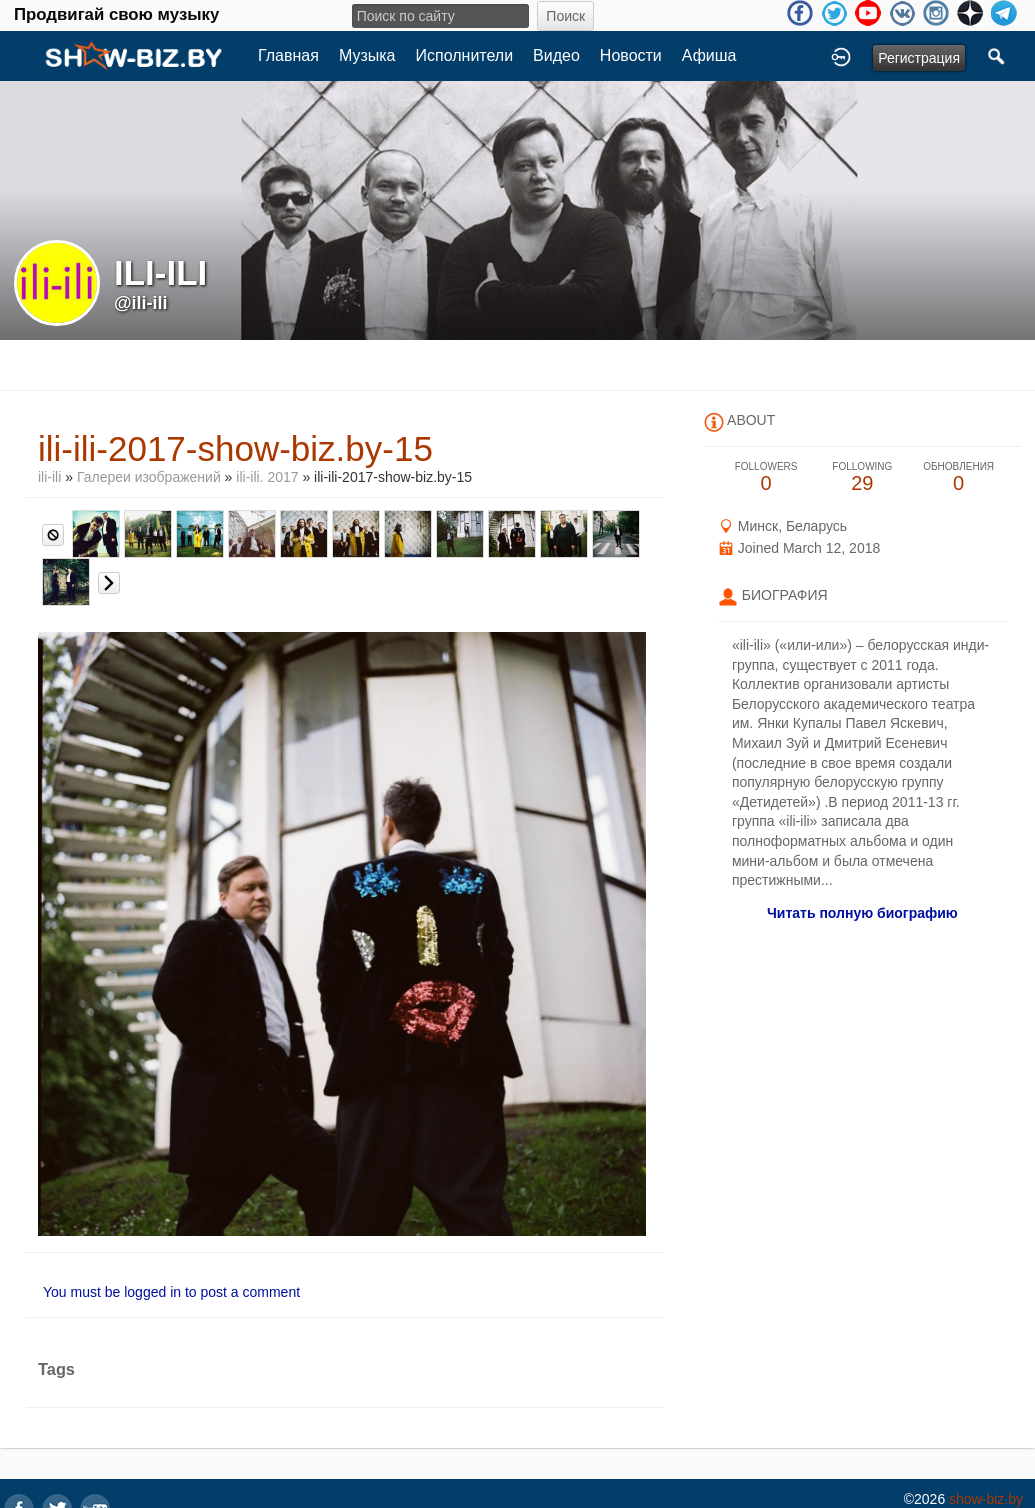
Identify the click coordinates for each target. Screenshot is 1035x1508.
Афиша (709, 55)
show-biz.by (986, 1499)
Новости (631, 55)
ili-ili (49, 477)
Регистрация (919, 58)
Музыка (367, 55)
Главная (288, 55)
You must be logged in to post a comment (171, 1292)
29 (862, 477)
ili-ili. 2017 (267, 477)
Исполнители (465, 55)
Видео (556, 55)
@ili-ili (141, 303)
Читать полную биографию (862, 913)
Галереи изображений (149, 477)
